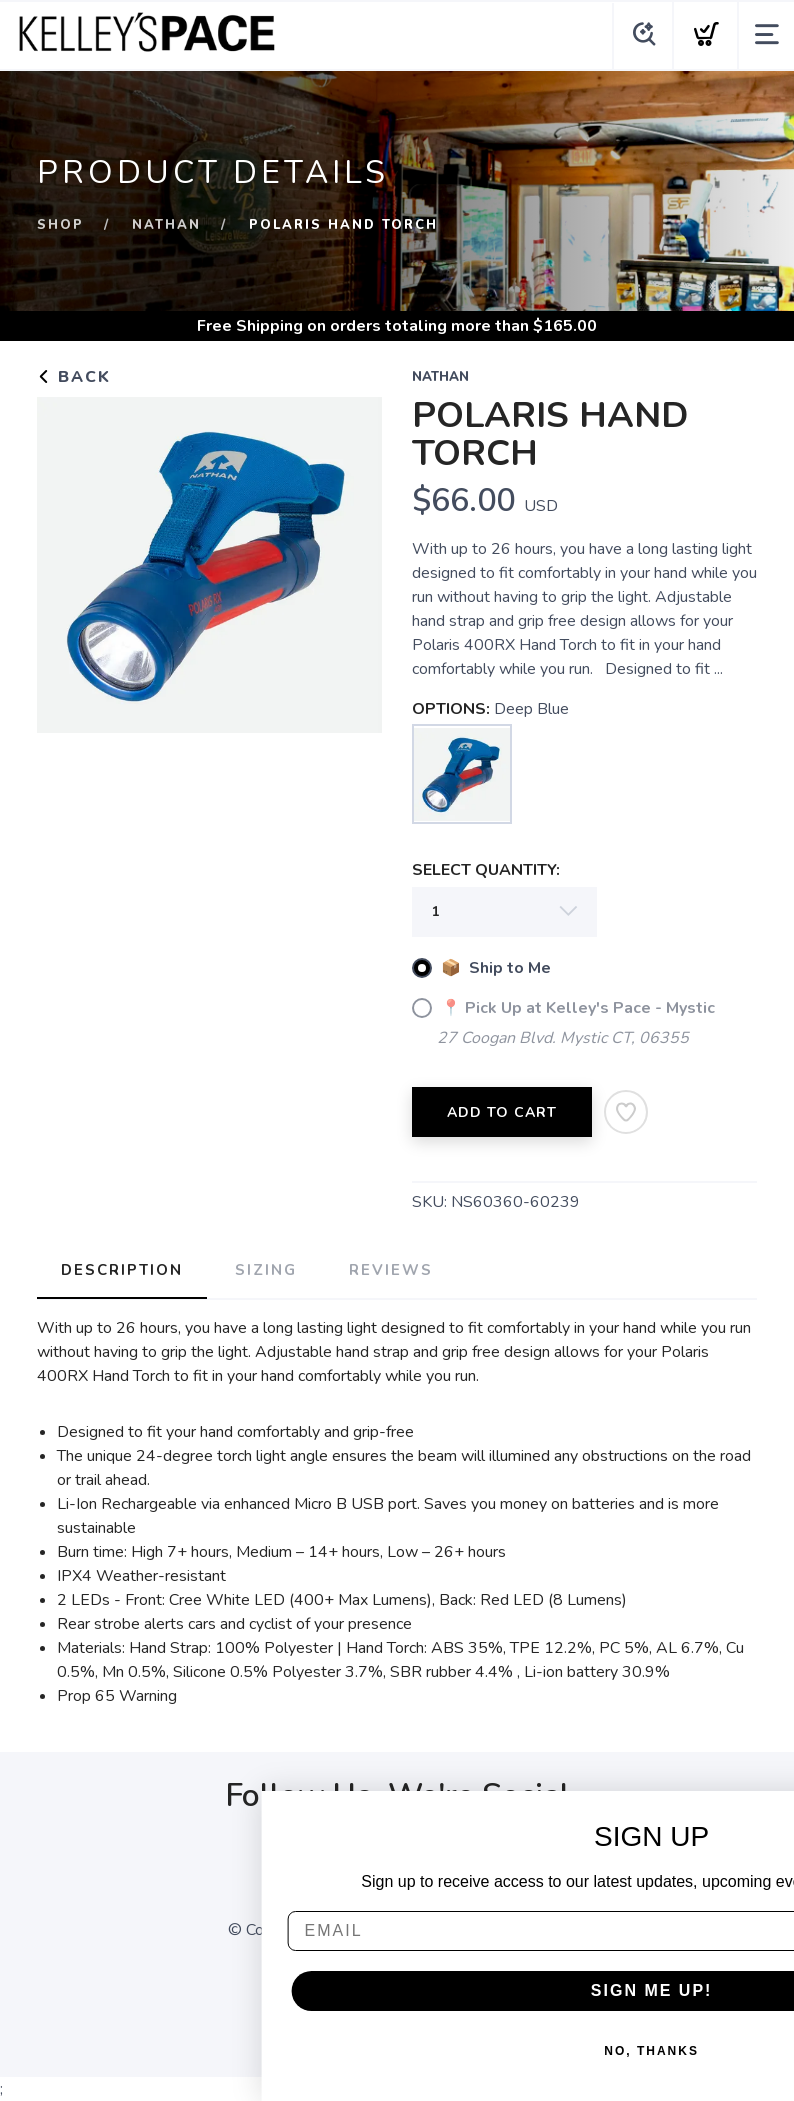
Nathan (166, 225)
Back (74, 377)
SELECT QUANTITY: (486, 870)
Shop (60, 225)
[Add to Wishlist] (626, 1112)
